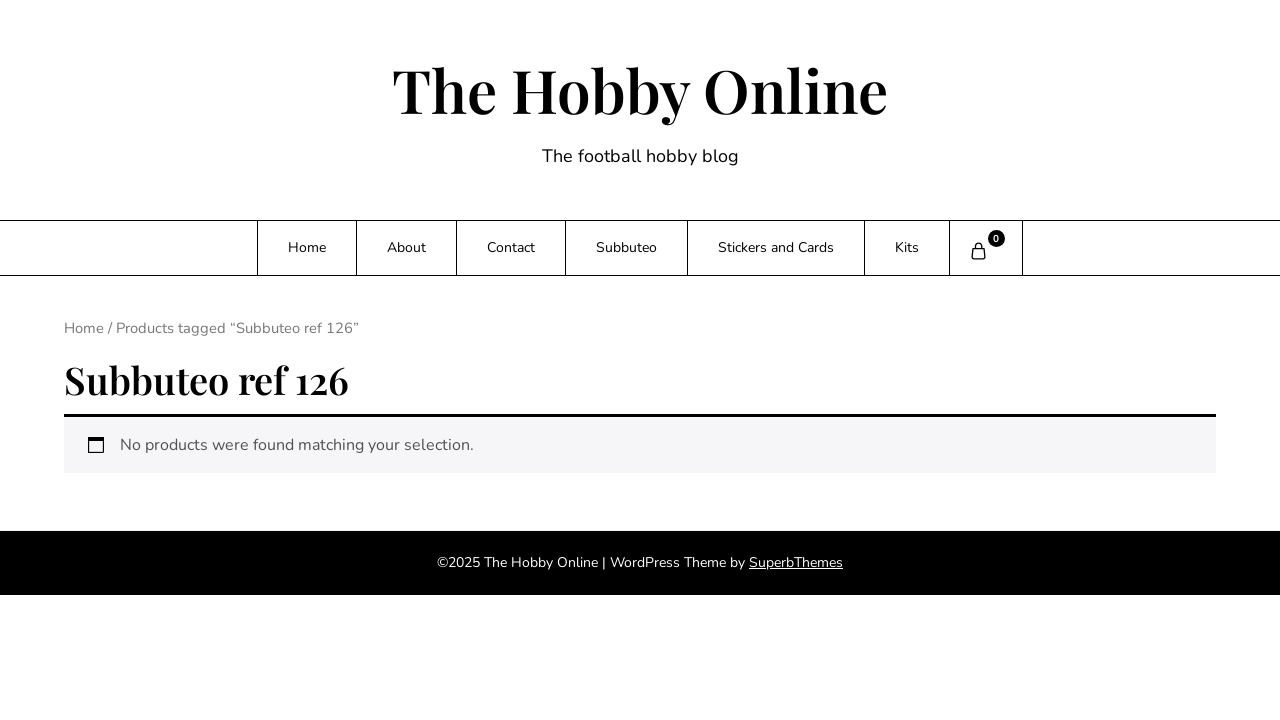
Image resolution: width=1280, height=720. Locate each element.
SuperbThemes (796, 562)
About (406, 247)
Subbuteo (626, 247)
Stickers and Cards (776, 247)
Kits (907, 247)
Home (307, 247)
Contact (511, 247)
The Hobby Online (640, 89)
